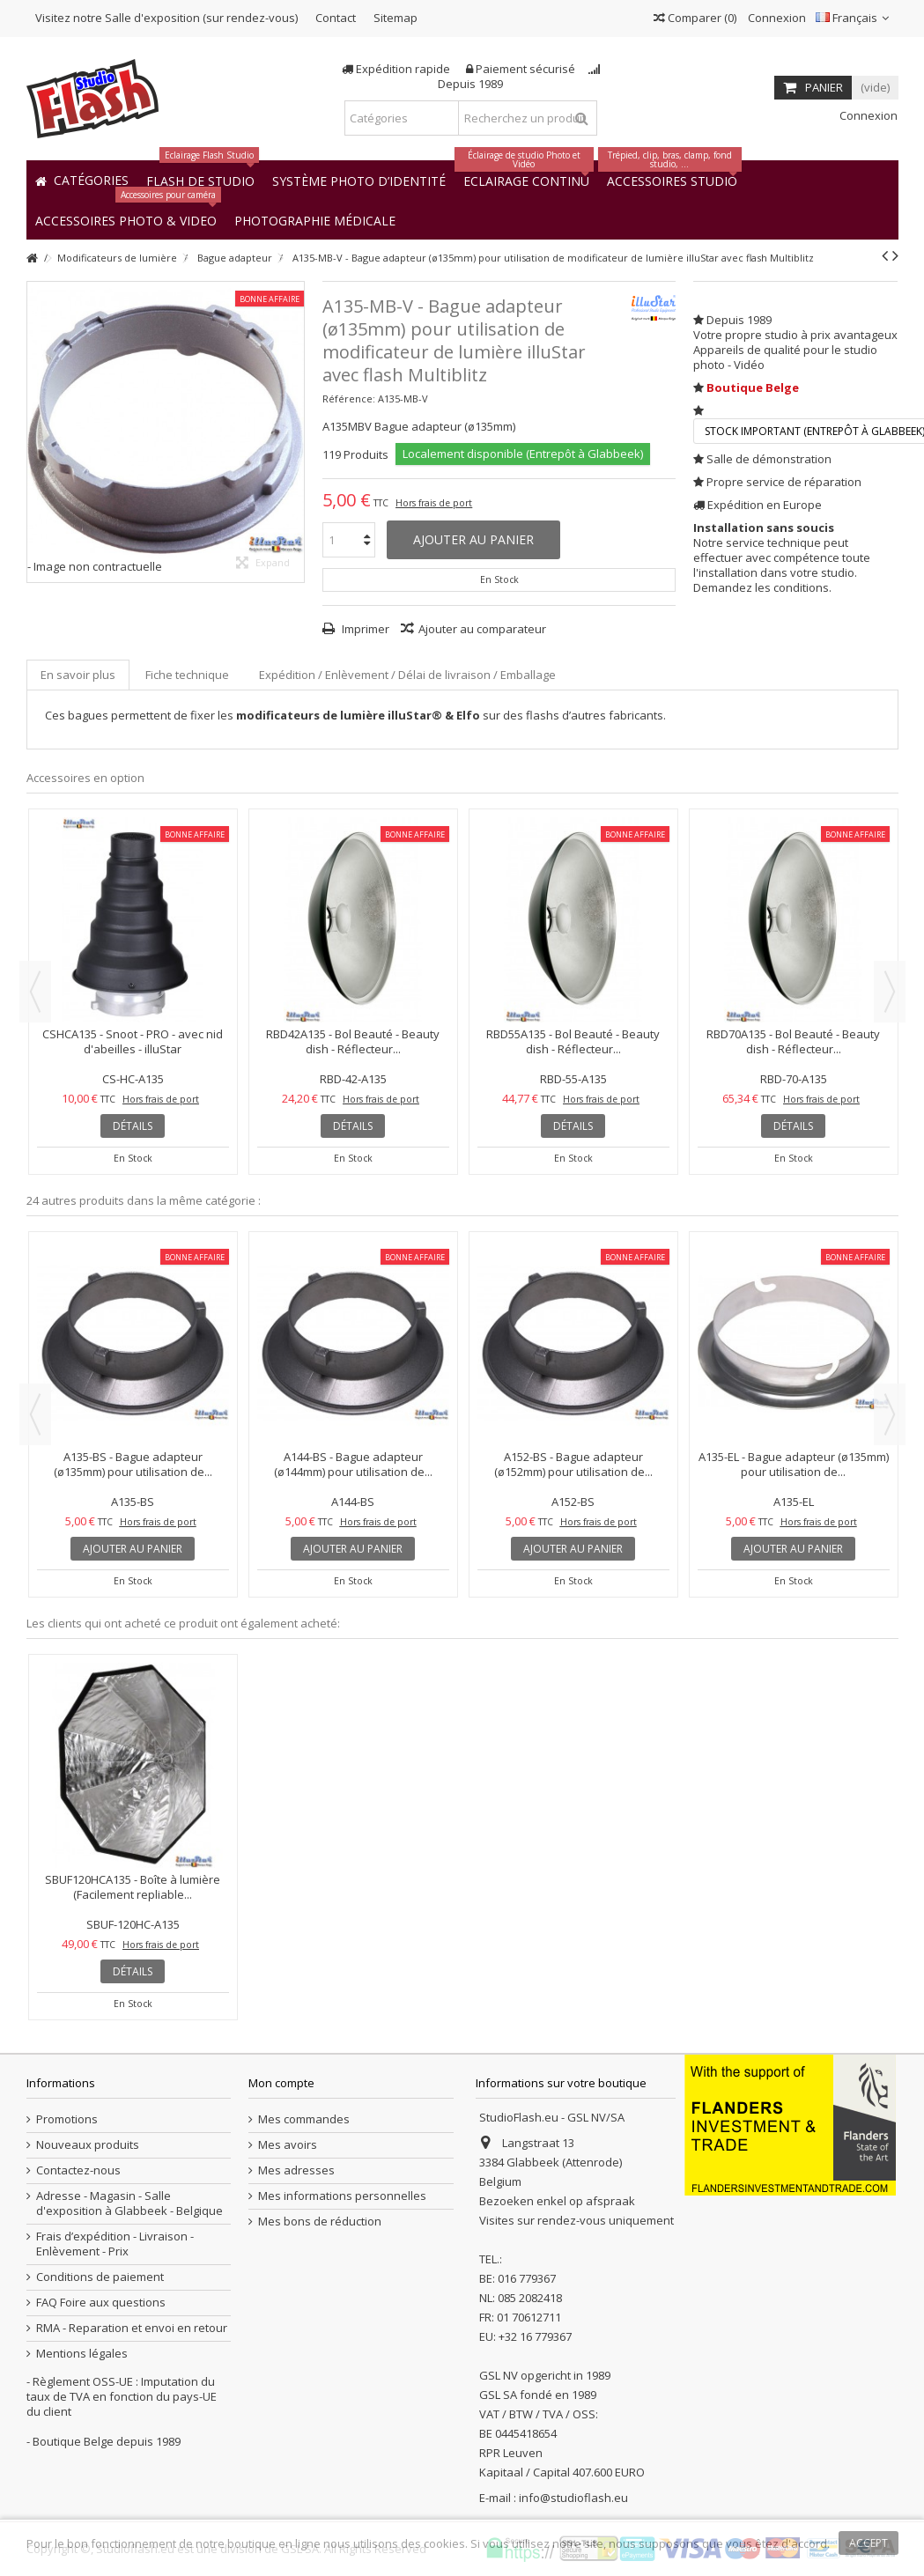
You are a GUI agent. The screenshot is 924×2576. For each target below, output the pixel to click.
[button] (314, 220)
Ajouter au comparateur (482, 629)
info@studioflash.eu (573, 2498)
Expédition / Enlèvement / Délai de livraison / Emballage (407, 675)
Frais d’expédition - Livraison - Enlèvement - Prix (115, 2244)
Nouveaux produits (87, 2144)
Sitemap (395, 18)
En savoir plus (78, 675)
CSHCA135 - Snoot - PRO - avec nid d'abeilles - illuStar (132, 1041)
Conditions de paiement (100, 2277)
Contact (335, 18)
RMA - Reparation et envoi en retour (131, 2328)
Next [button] (890, 991)
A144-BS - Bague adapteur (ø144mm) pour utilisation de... (353, 1464)
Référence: (348, 398)
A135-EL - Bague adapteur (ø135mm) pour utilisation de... (794, 1464)
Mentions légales (82, 2353)
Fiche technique (187, 675)
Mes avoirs (287, 2144)
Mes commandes (304, 2119)
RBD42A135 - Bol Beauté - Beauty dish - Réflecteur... (353, 1041)
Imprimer (364, 629)
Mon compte (281, 2083)
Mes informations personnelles (342, 2195)
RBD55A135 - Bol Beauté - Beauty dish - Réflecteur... (573, 1041)
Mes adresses (296, 2170)
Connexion (775, 18)
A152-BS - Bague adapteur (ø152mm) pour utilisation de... (573, 1464)
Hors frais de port (433, 503)
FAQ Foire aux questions (101, 2302)
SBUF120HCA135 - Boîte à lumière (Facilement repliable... (132, 1886)
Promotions (67, 2119)
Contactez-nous (78, 2170)
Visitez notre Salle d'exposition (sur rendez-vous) (166, 18)
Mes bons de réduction (319, 2221)
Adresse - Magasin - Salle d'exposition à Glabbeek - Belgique (129, 2203)
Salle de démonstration (769, 459)
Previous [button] (35, 991)
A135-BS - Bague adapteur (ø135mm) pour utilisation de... (133, 1464)
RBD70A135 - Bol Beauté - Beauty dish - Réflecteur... (793, 1041)
